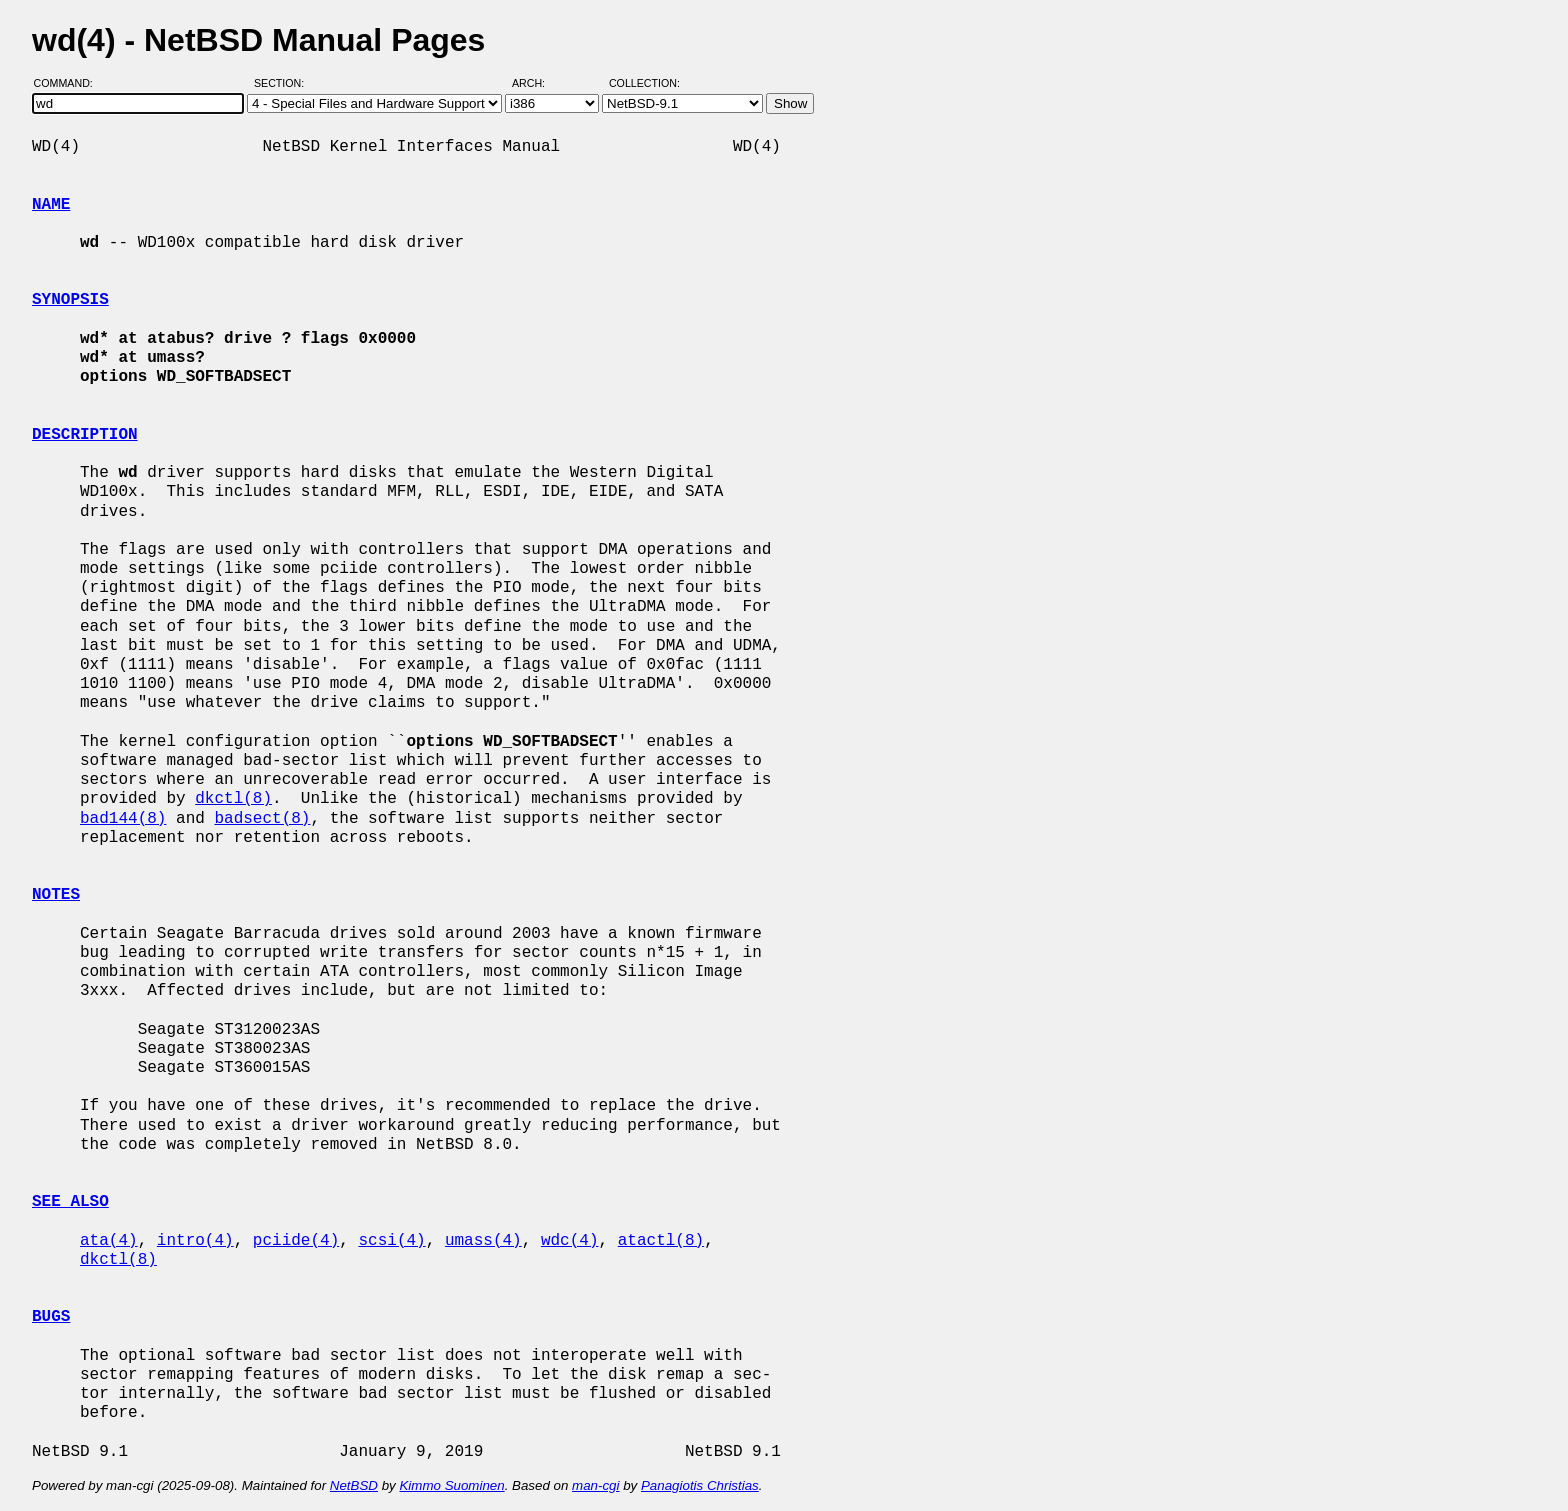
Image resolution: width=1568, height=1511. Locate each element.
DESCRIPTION (85, 435)
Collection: (644, 83)
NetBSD (354, 1485)
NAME (51, 205)
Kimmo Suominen (451, 1485)
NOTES (56, 895)
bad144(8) (123, 819)
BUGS (51, 1317)
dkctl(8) (233, 799)
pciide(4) (296, 1241)
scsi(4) (391, 1241)
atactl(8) (661, 1241)
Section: (283, 83)
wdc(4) (570, 1241)
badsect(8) (262, 819)
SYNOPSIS (70, 300)
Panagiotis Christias (700, 1485)
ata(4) (109, 1241)
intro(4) (195, 1241)
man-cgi (595, 1485)
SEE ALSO (70, 1202)
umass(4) (483, 1241)
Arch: (537, 83)
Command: (69, 83)
